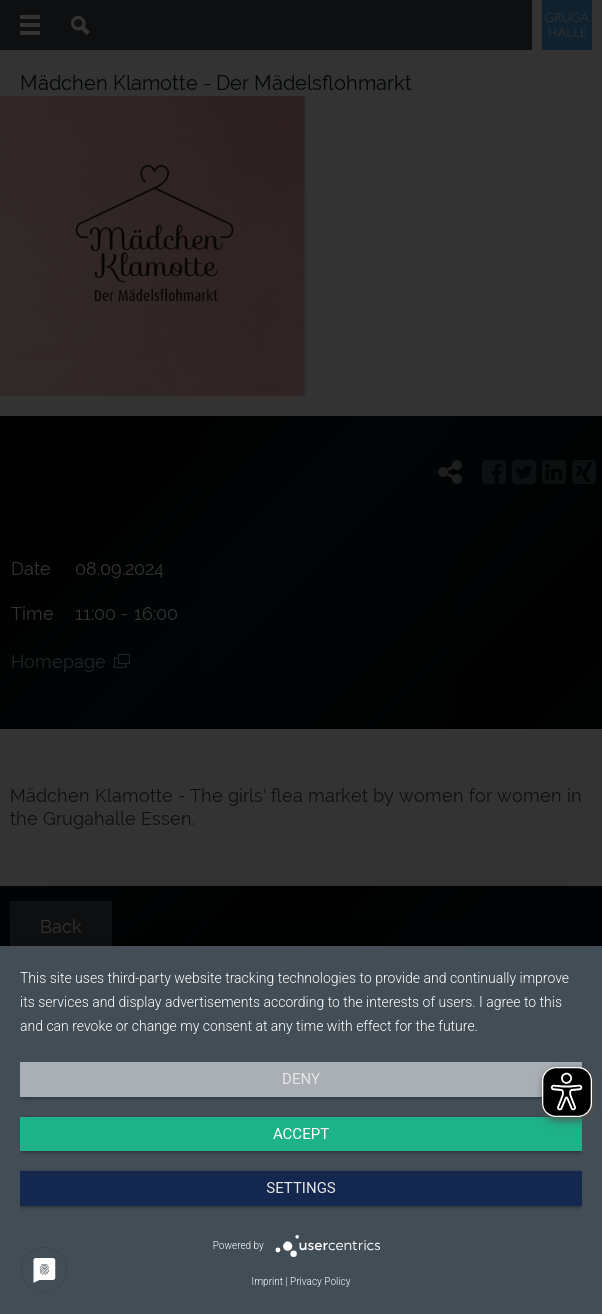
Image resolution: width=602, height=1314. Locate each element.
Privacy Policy (320, 1281)
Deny (301, 1079)
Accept (301, 1134)
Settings (301, 1188)
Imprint (267, 1281)
